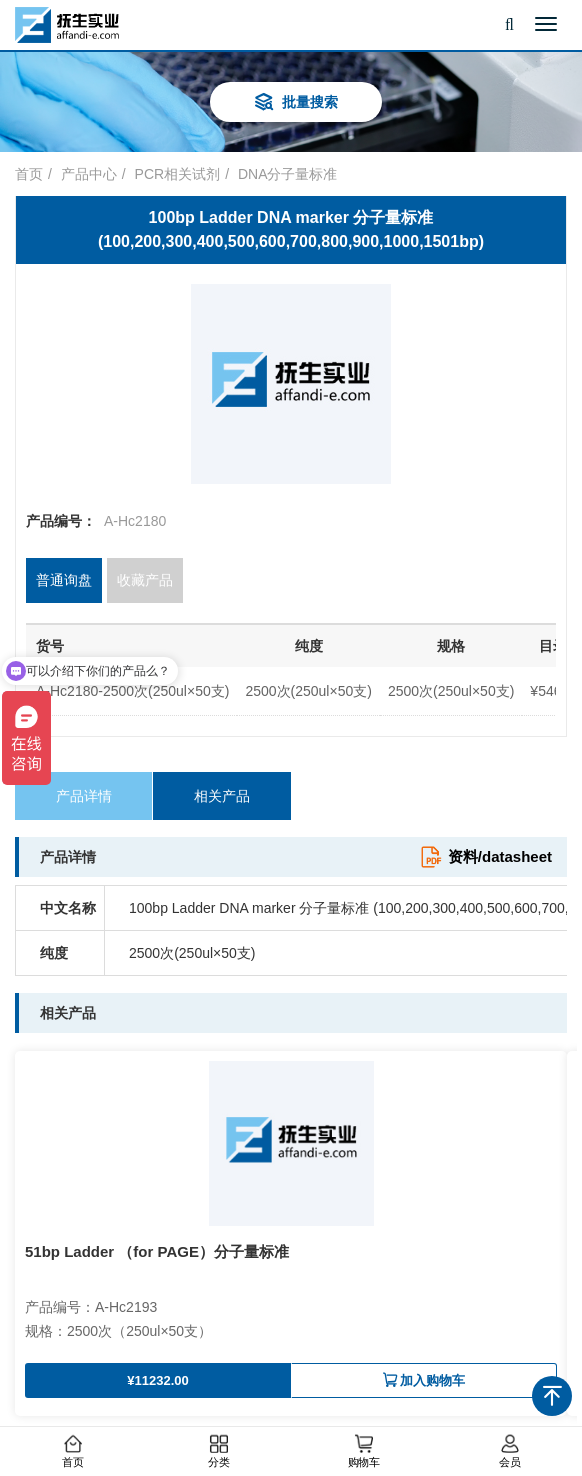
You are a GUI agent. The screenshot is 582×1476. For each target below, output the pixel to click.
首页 (73, 1452)
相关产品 (222, 796)
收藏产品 (145, 580)
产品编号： (61, 521)
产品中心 (89, 174)
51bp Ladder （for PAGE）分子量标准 (157, 1251)
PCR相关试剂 (178, 174)
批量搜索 (296, 103)
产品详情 (84, 796)
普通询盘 (64, 580)
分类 (218, 1452)
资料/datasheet (485, 857)
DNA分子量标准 (288, 174)
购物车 (364, 1452)
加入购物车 (424, 1380)
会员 (509, 1452)
